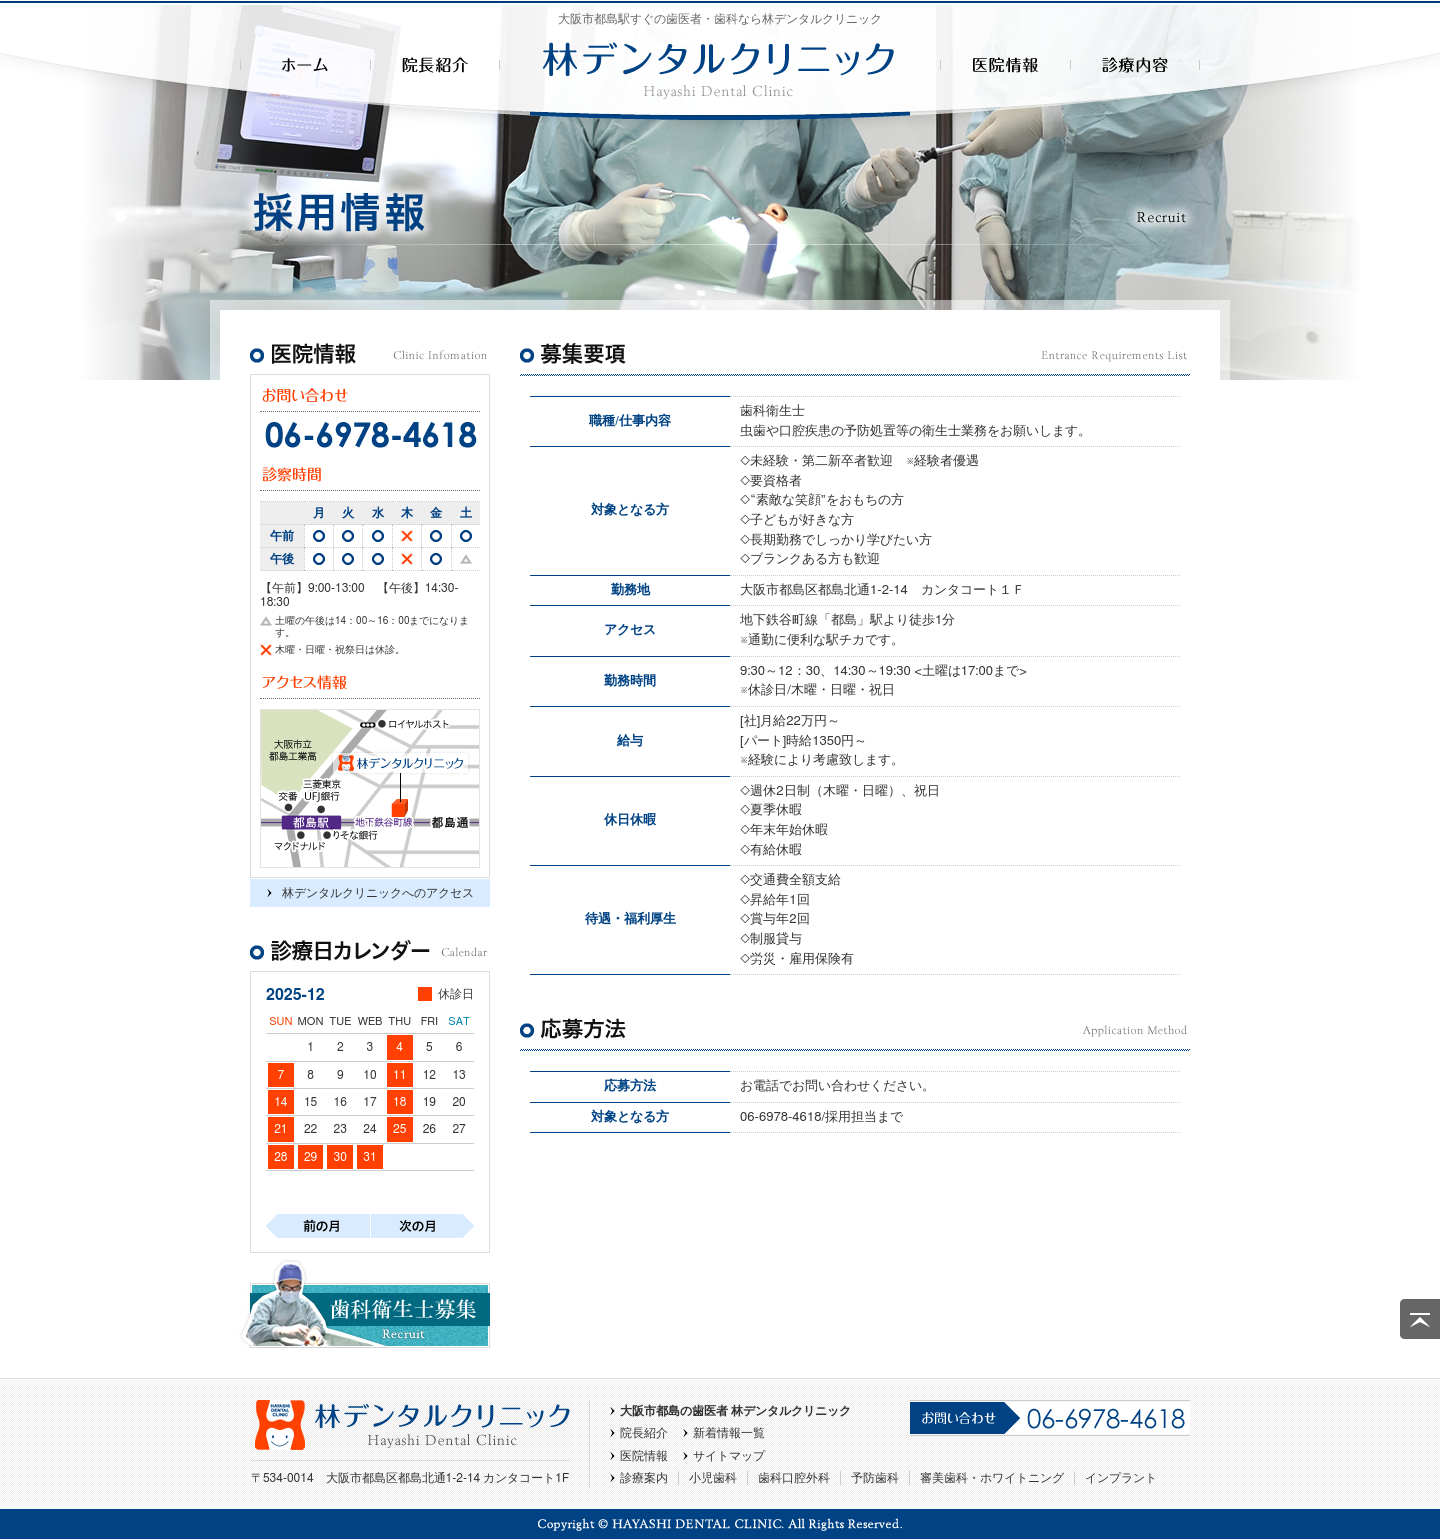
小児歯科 (713, 1478)
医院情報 (644, 1456)
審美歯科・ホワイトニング (992, 1478)
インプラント (1121, 1478)
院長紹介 (644, 1433)
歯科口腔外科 (794, 1478)
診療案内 (644, 1478)
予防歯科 (875, 1478)
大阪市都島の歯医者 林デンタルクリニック (735, 1411)
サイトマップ (729, 1456)
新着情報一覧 (729, 1433)
